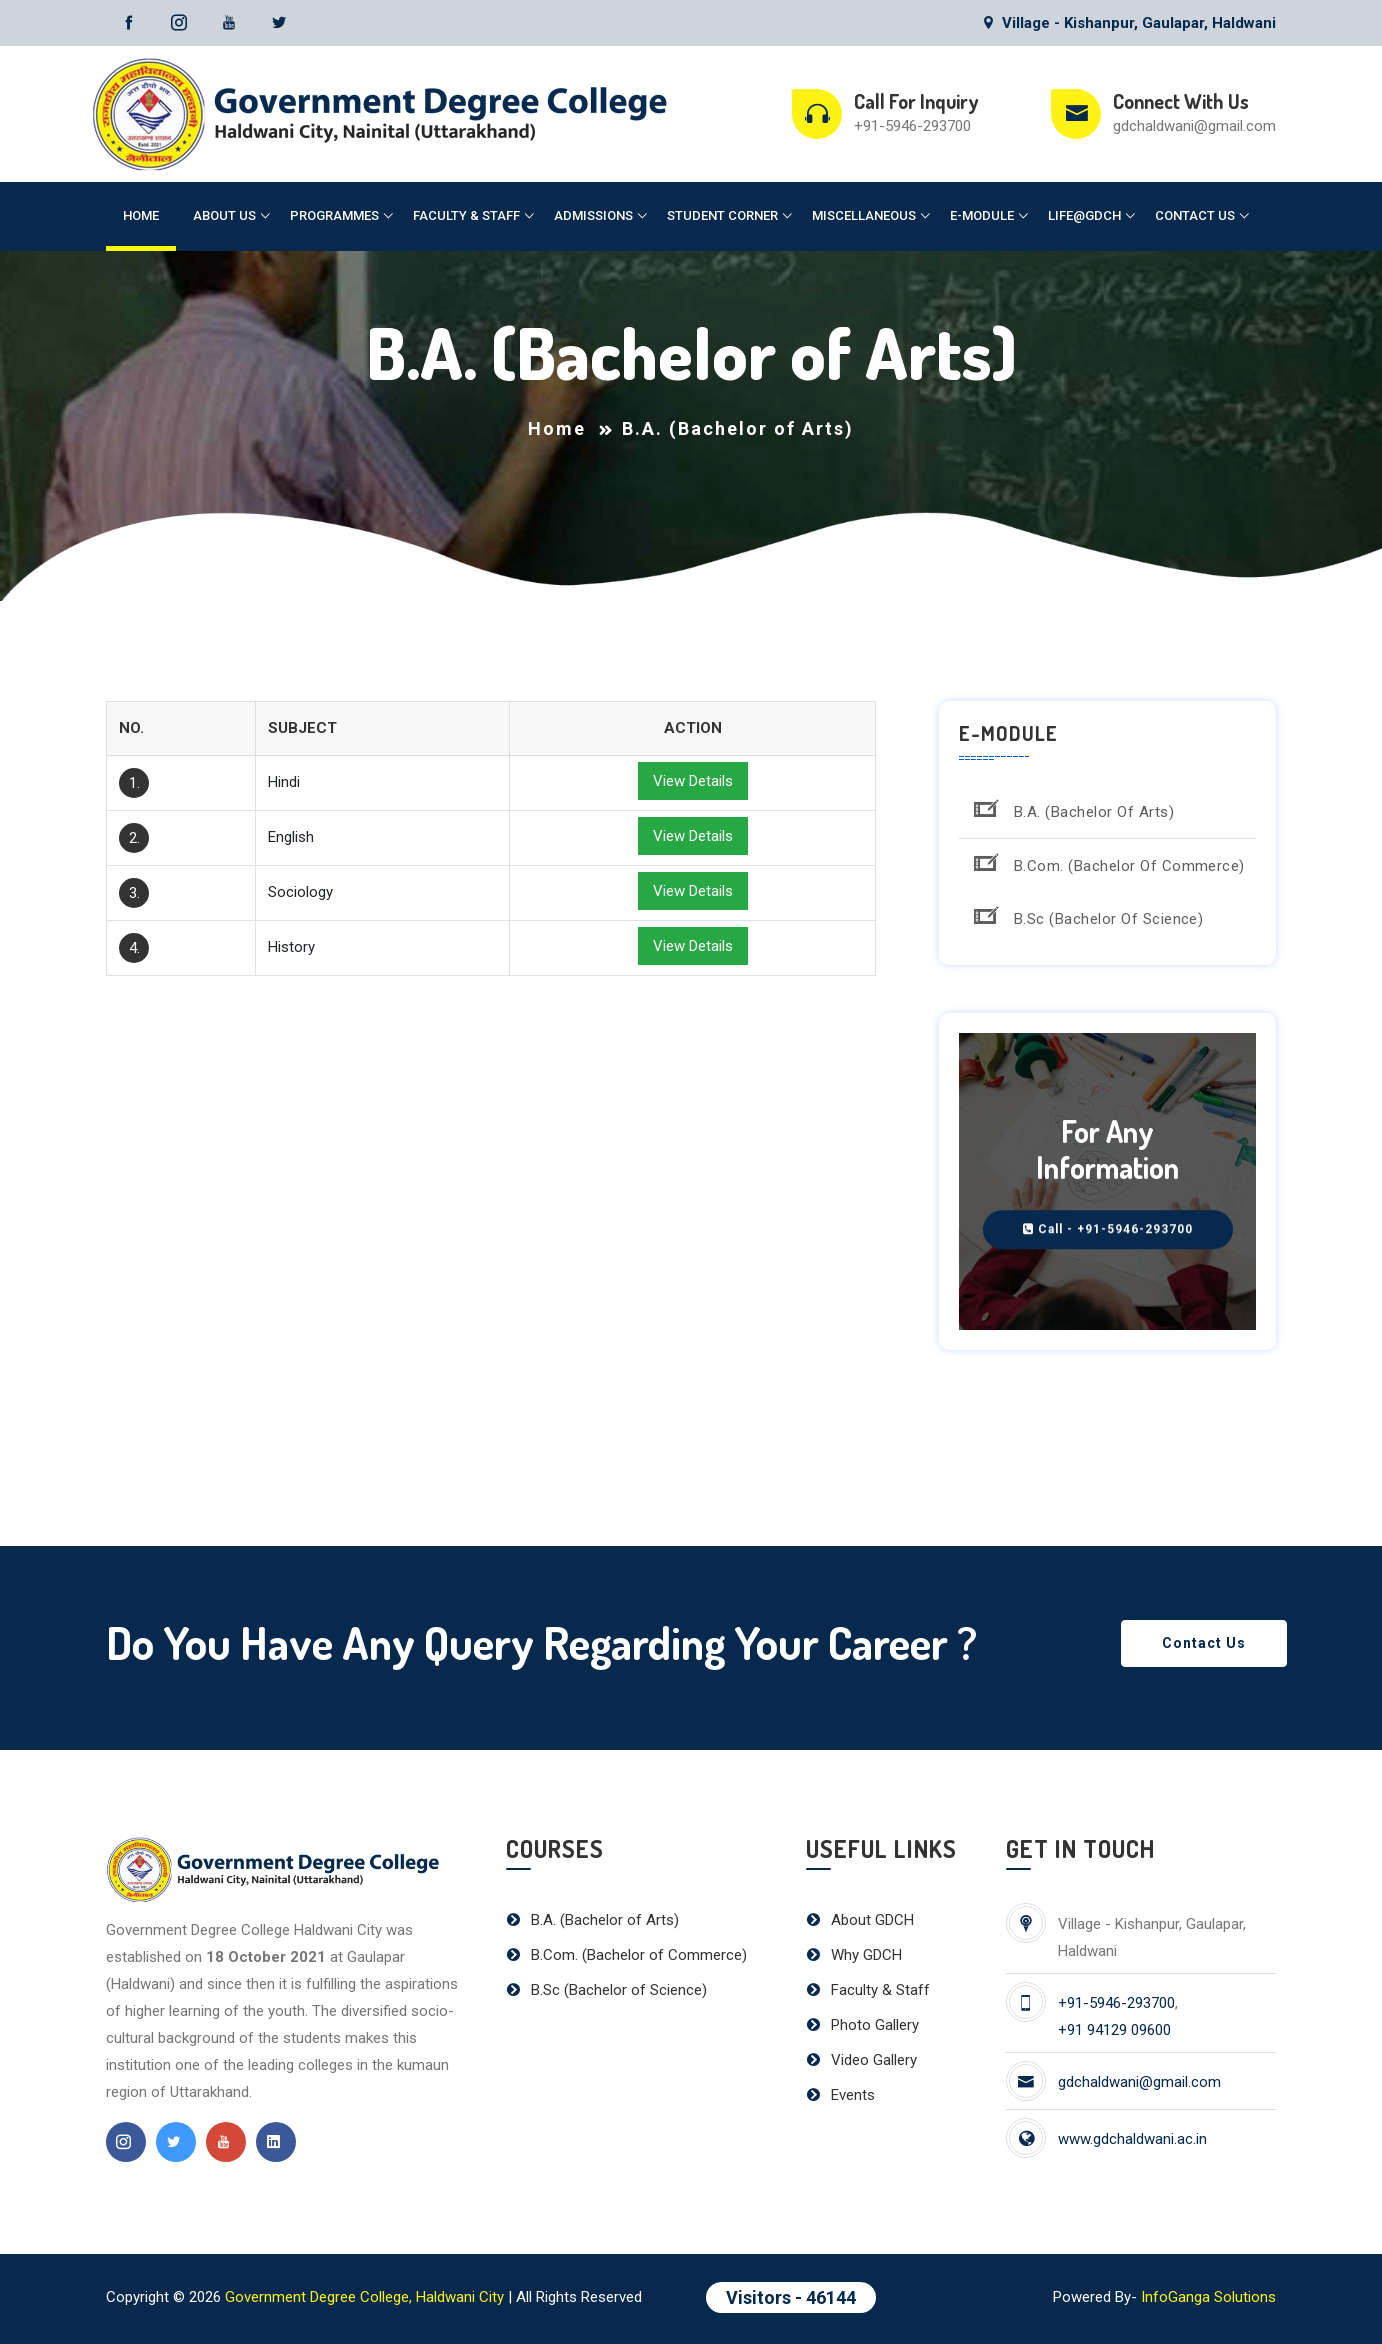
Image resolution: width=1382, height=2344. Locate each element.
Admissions (593, 215)
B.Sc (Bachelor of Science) (1086, 915)
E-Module (982, 215)
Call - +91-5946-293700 (1108, 1229)
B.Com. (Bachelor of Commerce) (1107, 862)
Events (840, 2095)
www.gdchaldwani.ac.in (1132, 2139)
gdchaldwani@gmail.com (1194, 126)
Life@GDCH (1084, 215)
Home (141, 215)
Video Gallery (861, 2060)
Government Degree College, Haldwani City (364, 2297)
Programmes (334, 215)
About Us (224, 215)
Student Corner (722, 215)
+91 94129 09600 (1114, 2030)
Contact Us (1195, 215)
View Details (693, 781)
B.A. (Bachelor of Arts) (1071, 808)
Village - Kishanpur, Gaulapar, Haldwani (1128, 23)
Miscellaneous (864, 215)
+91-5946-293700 (912, 126)
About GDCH (860, 1920)
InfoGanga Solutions (1208, 2297)
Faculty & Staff (466, 215)
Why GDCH (854, 1955)
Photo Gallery (862, 2025)
